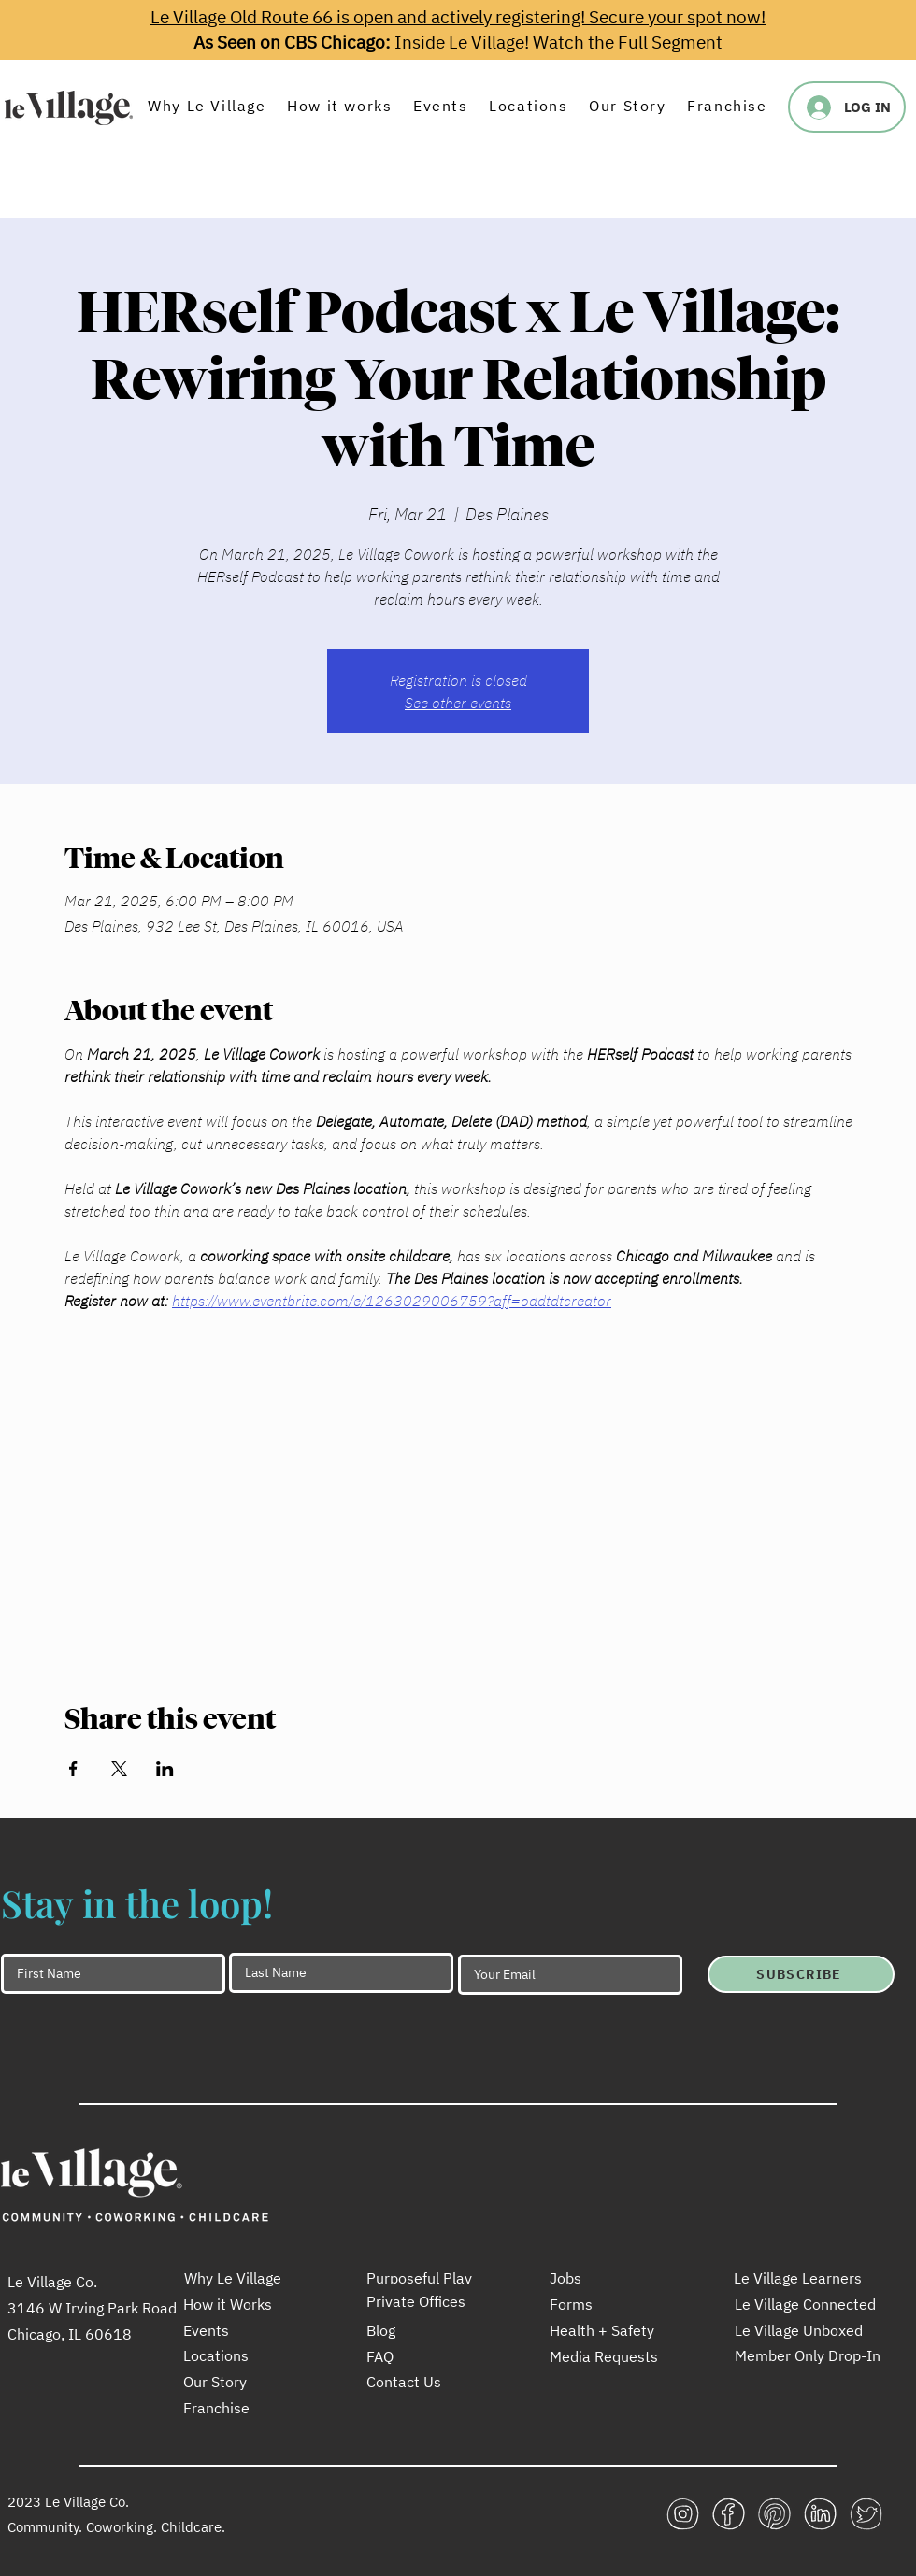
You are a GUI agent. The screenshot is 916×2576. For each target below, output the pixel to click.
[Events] (249, 2330)
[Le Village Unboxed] (809, 2330)
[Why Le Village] (250, 2278)
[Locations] (249, 2355)
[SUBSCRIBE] (801, 1974)
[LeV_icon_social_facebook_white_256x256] (728, 2514)
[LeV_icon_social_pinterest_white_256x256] (774, 2514)
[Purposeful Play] (432, 2277)
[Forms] (616, 2304)
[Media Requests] (616, 2356)
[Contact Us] (432, 2381)
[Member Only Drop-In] (809, 2355)
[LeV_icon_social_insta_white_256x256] (683, 2514)
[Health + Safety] (616, 2330)
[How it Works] (249, 2304)
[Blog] (432, 2330)
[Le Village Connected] (809, 2304)
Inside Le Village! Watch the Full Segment (458, 42)
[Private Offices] (432, 2301)
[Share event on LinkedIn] (165, 1768)
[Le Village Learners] (800, 2278)
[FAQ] (432, 2356)
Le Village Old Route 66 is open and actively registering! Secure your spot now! (458, 17)
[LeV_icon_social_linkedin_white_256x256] (820, 2514)
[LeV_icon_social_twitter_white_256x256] (866, 2514)
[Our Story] (249, 2381)
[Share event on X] (119, 1768)
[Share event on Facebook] (73, 1768)
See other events (458, 702)
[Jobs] (616, 2278)
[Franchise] (249, 2407)
